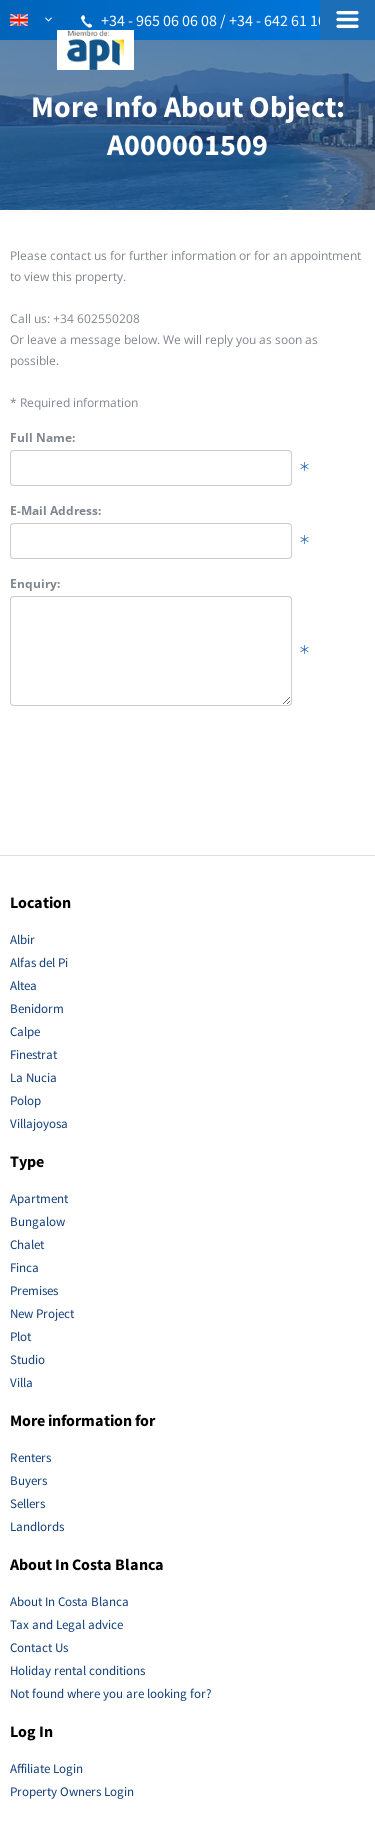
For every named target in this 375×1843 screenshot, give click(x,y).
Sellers (27, 1503)
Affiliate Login (46, 1768)
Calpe (25, 1031)
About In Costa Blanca (69, 1601)
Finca (24, 1267)
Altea (23, 985)
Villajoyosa (39, 1123)
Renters (30, 1457)
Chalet (27, 1244)
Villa (21, 1382)
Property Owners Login (72, 1791)
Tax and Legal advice (66, 1624)
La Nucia (33, 1077)
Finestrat (33, 1054)
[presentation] (162, 776)
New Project (42, 1313)
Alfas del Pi (39, 962)
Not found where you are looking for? (111, 1693)
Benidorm (37, 1008)
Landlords (37, 1526)
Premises (34, 1290)
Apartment (39, 1198)
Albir (22, 939)
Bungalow (37, 1221)
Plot (20, 1336)
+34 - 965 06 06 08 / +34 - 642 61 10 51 (223, 20)
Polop (25, 1100)
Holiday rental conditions (77, 1670)
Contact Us (39, 1647)
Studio (27, 1359)
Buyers (28, 1480)
